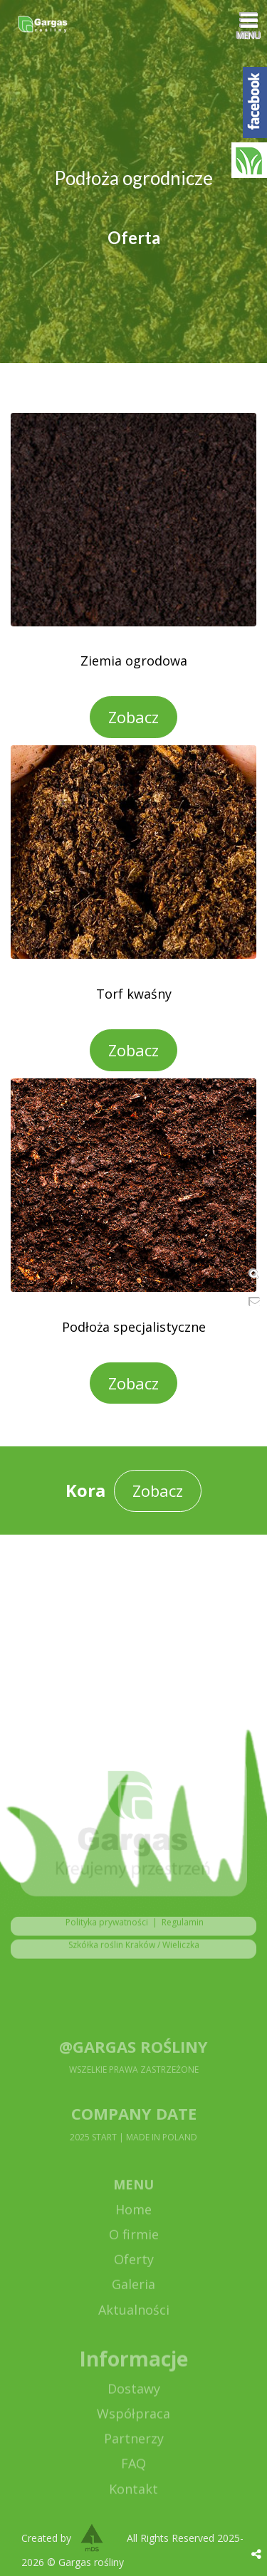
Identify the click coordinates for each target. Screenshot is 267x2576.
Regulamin (183, 1928)
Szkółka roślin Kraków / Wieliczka (133, 1951)
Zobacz (133, 716)
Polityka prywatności (103, 1928)
